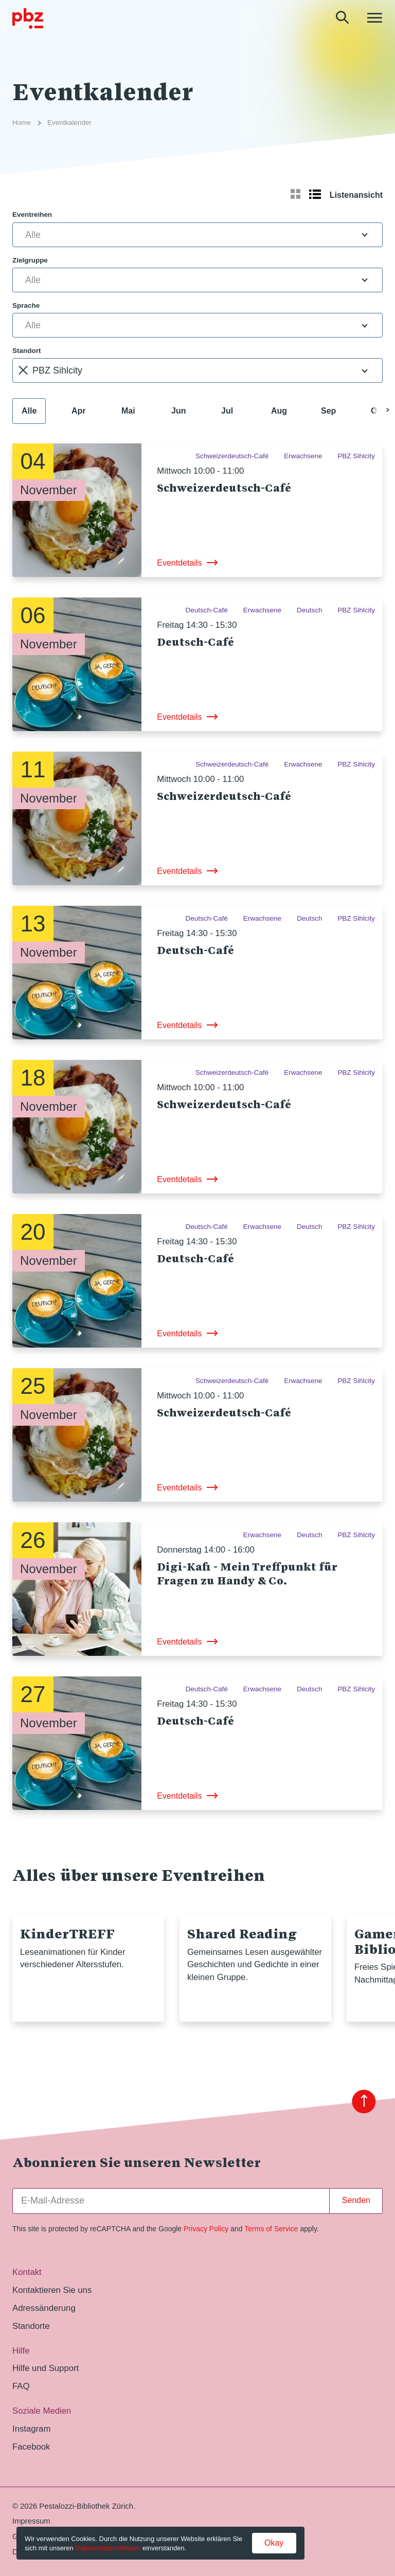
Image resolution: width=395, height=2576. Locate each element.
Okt (378, 410)
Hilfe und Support (45, 2368)
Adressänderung (44, 2308)
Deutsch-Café (195, 642)
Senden (356, 2200)
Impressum (31, 2521)
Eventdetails (179, 562)
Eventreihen (32, 214)
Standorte (31, 2326)
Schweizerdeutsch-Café (224, 488)
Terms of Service (271, 2229)
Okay (273, 2542)
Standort (26, 350)
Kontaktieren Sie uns (52, 2290)
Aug (279, 410)
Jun (178, 410)
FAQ (20, 2386)
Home (21, 122)
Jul (227, 410)
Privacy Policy (206, 2229)
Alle (29, 410)
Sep (328, 410)
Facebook (31, 2447)
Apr (78, 410)
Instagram (31, 2429)
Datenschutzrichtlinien (107, 2548)
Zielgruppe (30, 260)
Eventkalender (69, 122)
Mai (128, 410)
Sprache (26, 305)
